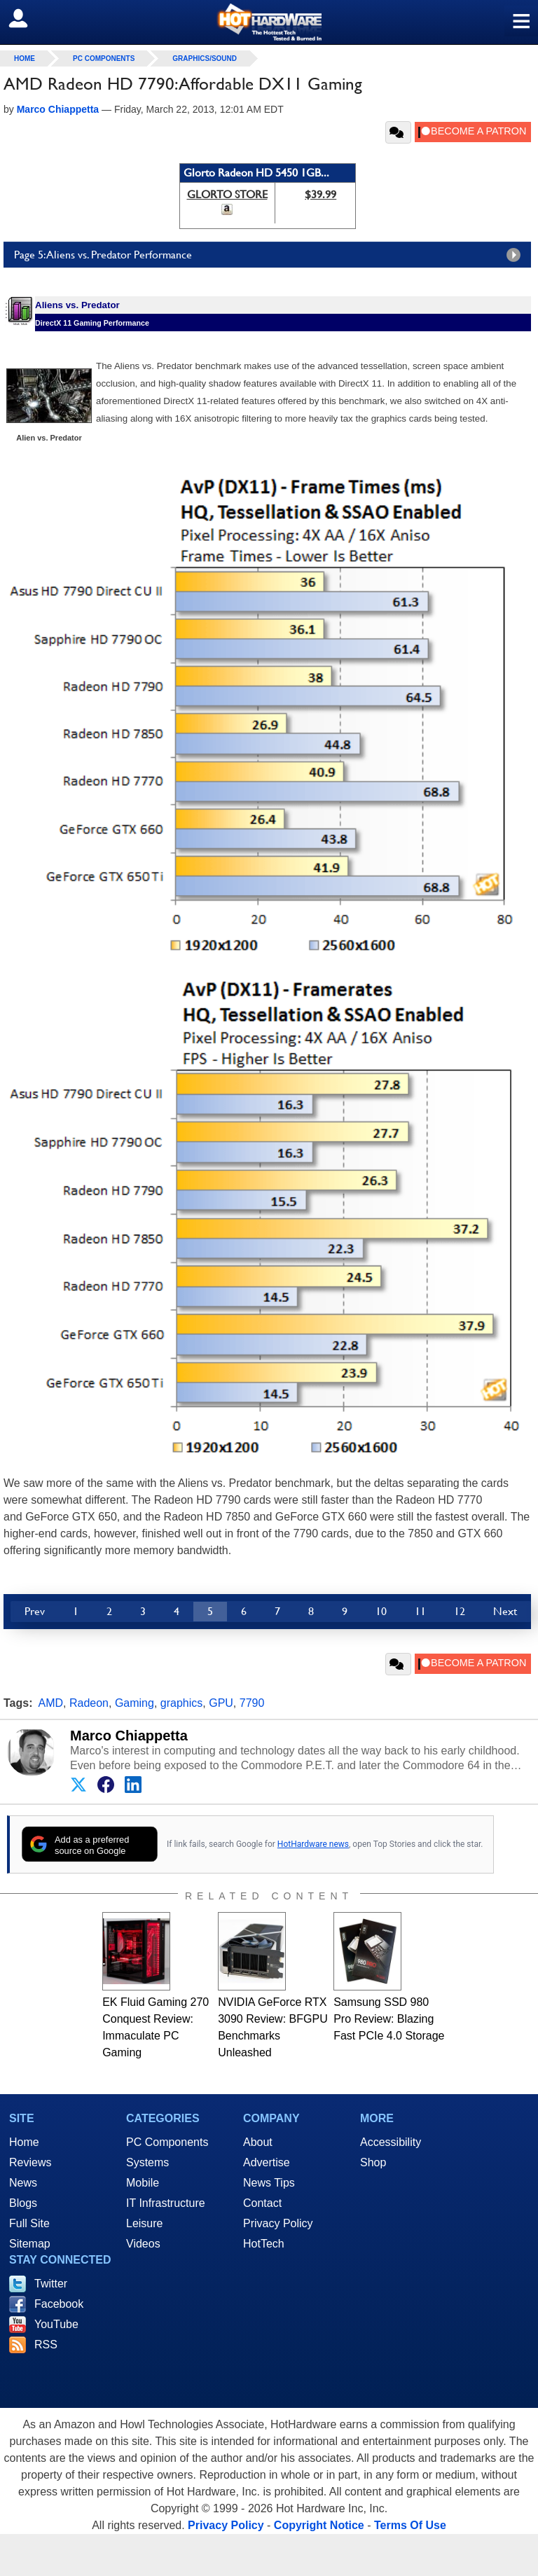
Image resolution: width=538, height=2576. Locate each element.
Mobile (142, 2183)
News (23, 2183)
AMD (51, 1703)
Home (24, 2142)
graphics (181, 1703)
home (24, 58)
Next (505, 1611)
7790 (252, 1703)
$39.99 (320, 194)
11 (420, 1611)
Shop (373, 2162)
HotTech (263, 2244)
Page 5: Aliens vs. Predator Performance (270, 255)
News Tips (269, 2183)
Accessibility (390, 2142)
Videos (143, 2244)
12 (459, 1611)
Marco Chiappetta (129, 1735)
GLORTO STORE (227, 194)
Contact (262, 2203)
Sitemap (29, 2244)
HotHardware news (313, 1844)
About (258, 2142)
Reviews (30, 2162)
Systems (147, 2162)
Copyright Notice (319, 2525)
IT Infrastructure (165, 2203)
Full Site (29, 2223)
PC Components (103, 58)
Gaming (134, 1703)
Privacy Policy (278, 2223)
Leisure (144, 2223)
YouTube (56, 2324)
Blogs (23, 2203)
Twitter (50, 2284)
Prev (35, 1611)
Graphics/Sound (204, 58)
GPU (221, 1703)
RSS (45, 2344)
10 (381, 1611)
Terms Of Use (410, 2525)
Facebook (58, 2304)
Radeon (89, 1703)
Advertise (266, 2162)
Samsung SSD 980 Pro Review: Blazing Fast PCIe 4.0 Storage (388, 2019)
